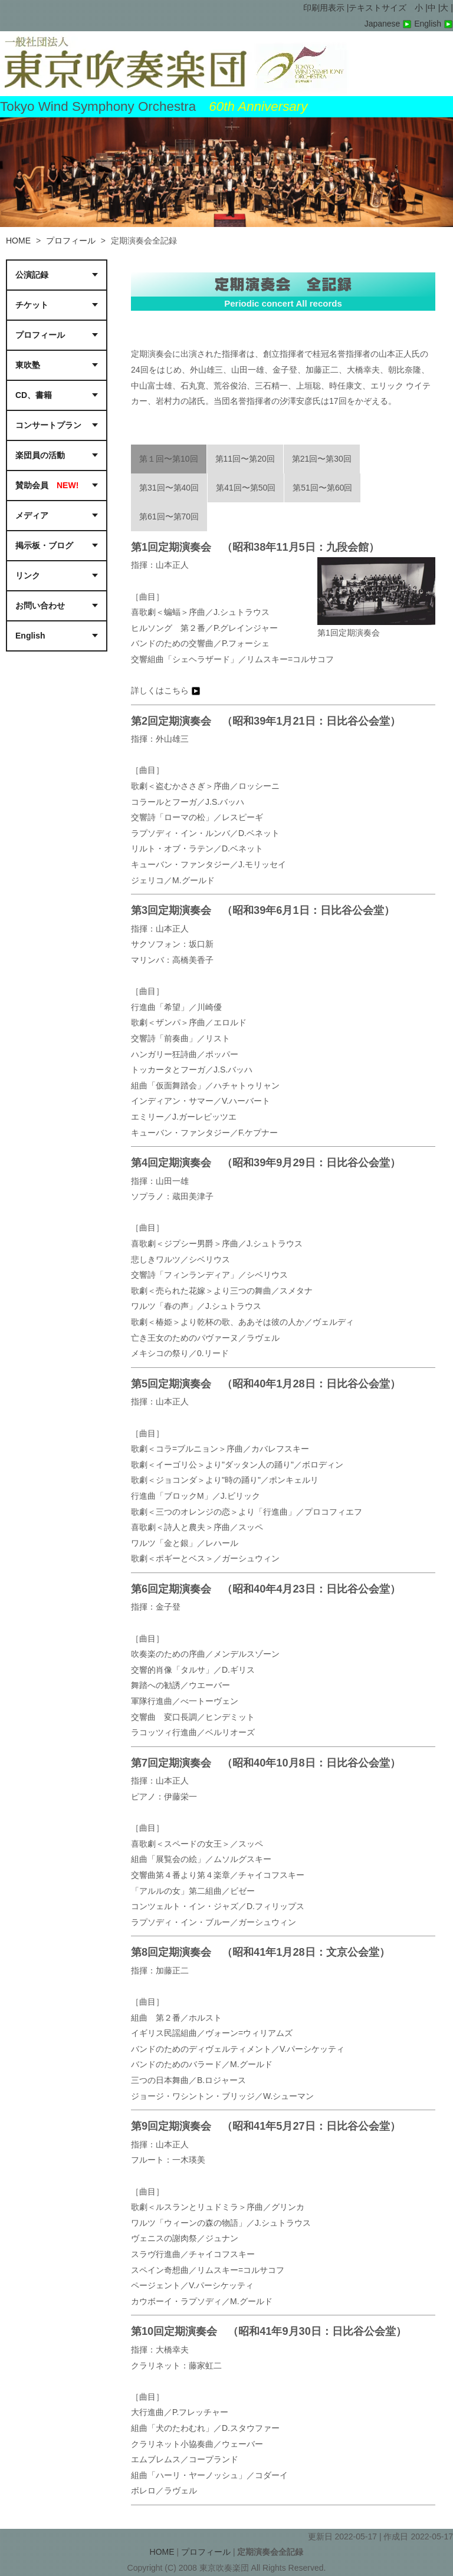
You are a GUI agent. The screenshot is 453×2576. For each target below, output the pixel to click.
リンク (27, 575)
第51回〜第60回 (322, 487)
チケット (31, 305)
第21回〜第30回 (322, 458)
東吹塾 (27, 365)
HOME (18, 240)
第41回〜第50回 (245, 487)
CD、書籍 (33, 395)
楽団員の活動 (40, 455)
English (433, 23)
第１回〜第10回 (168, 458)
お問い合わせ (40, 605)
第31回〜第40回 (169, 487)
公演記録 (31, 274)
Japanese (390, 23)
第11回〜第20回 (245, 458)
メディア (31, 515)
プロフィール (71, 240)
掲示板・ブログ (44, 545)
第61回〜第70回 (169, 516)
